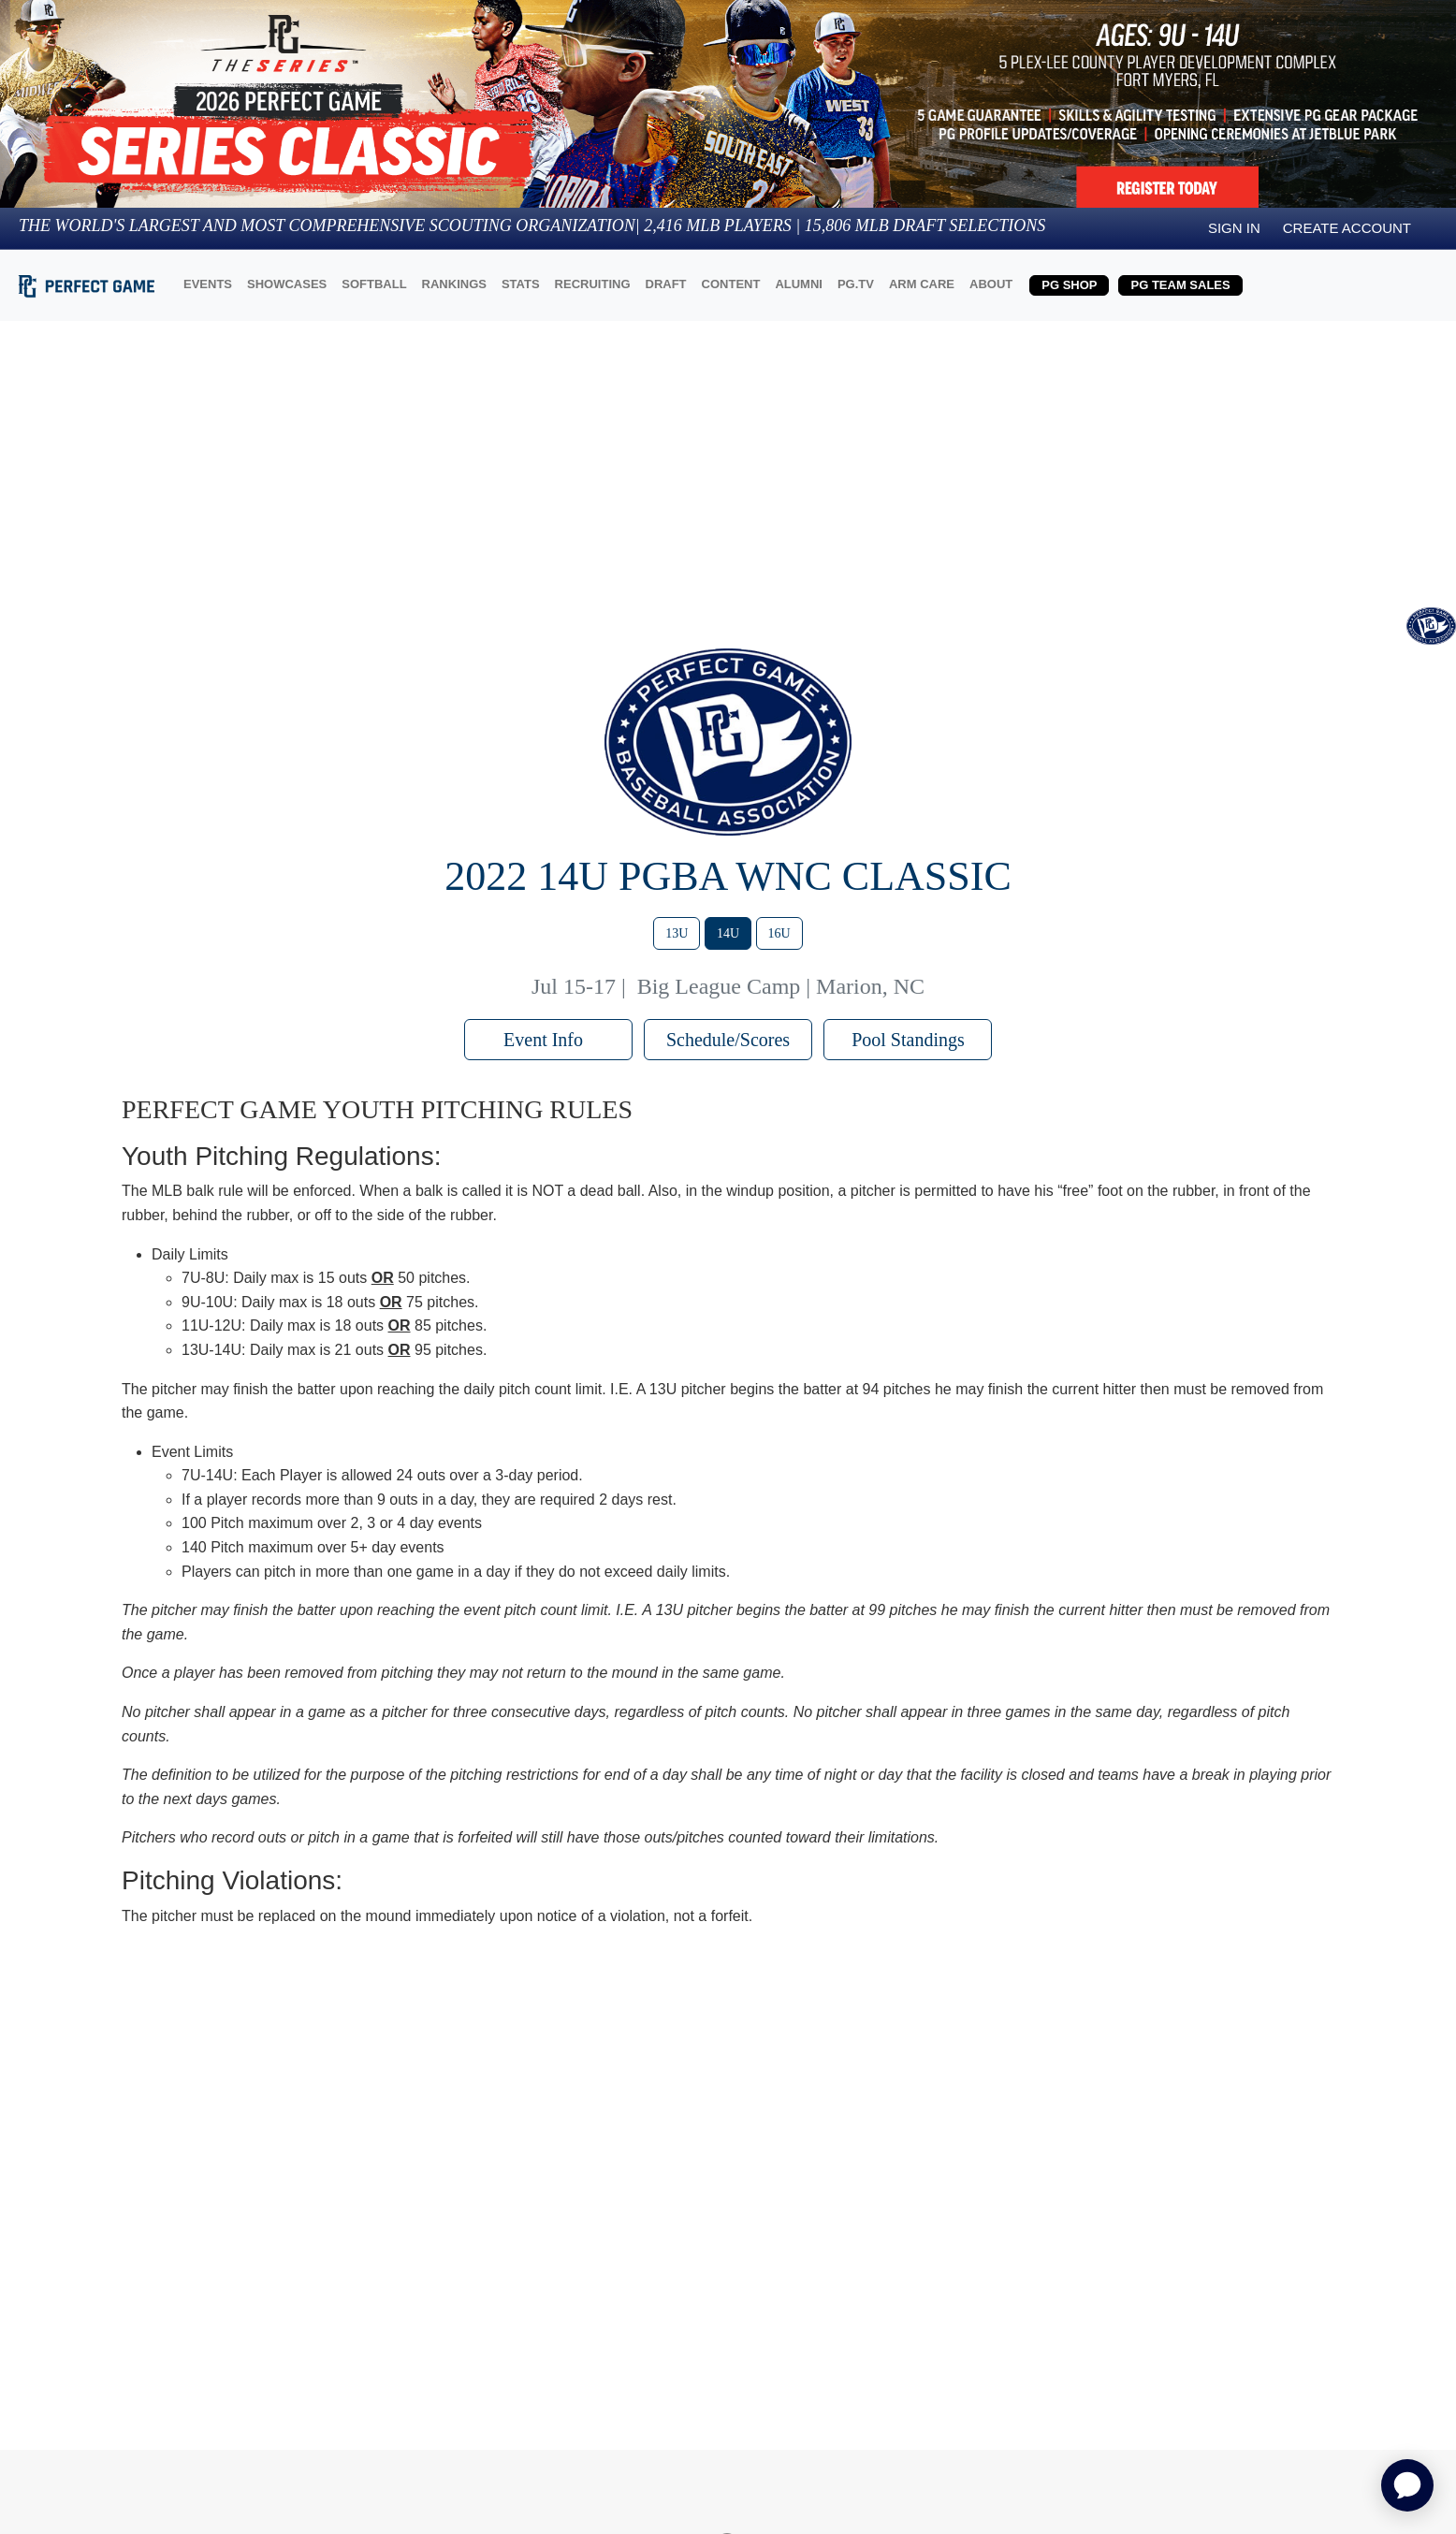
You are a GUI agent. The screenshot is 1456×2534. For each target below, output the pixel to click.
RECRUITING (593, 284)
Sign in (1234, 228)
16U (779, 933)
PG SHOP (1069, 285)
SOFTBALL (374, 284)
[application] (1407, 2485)
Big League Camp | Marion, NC (781, 986)
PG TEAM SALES (1180, 285)
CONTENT (731, 284)
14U (728, 933)
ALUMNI (799, 284)
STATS (521, 284)
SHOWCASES (287, 284)
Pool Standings (908, 1039)
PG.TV (855, 284)
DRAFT (666, 284)
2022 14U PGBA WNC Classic (728, 876)
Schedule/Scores (728, 1039)
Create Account (1347, 228)
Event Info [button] (547, 1039)
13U (676, 933)
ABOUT (990, 284)
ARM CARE (921, 284)
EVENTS (207, 284)
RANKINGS (454, 284)
